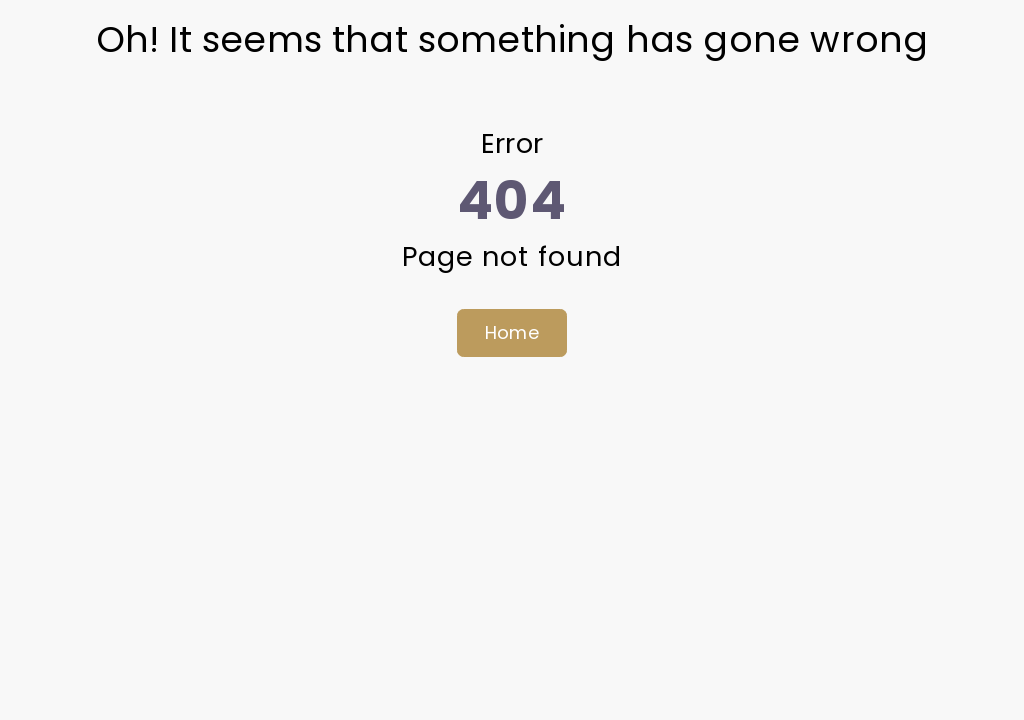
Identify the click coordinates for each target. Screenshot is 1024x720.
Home (512, 332)
